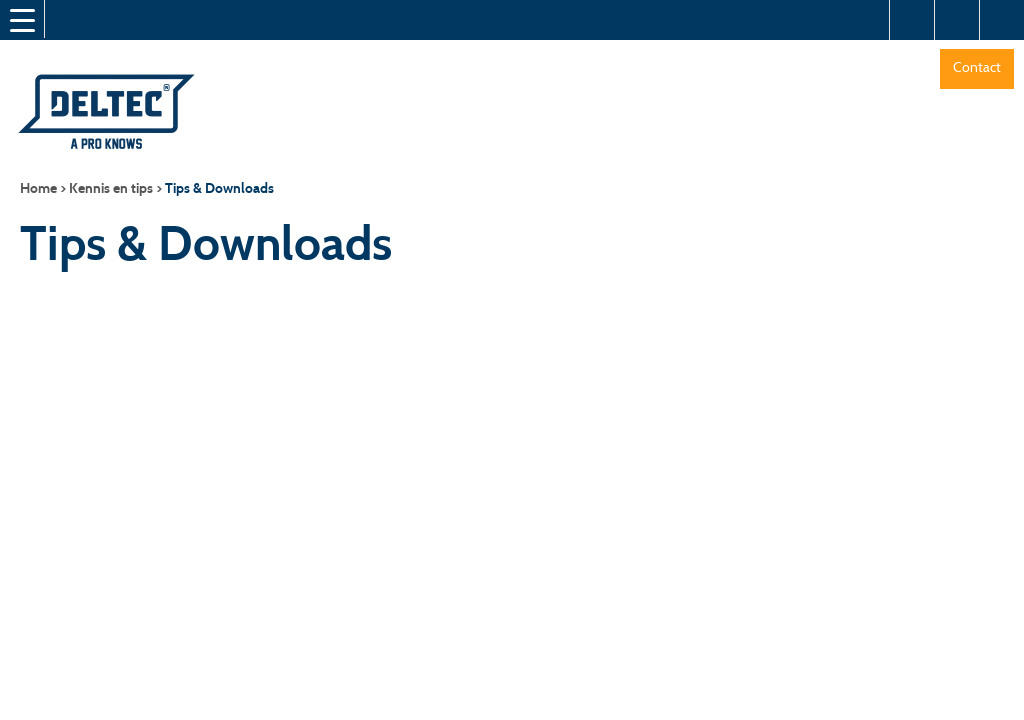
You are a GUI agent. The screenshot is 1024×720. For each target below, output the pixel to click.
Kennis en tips (111, 188)
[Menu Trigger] (22, 20)
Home (38, 188)
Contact (977, 67)
